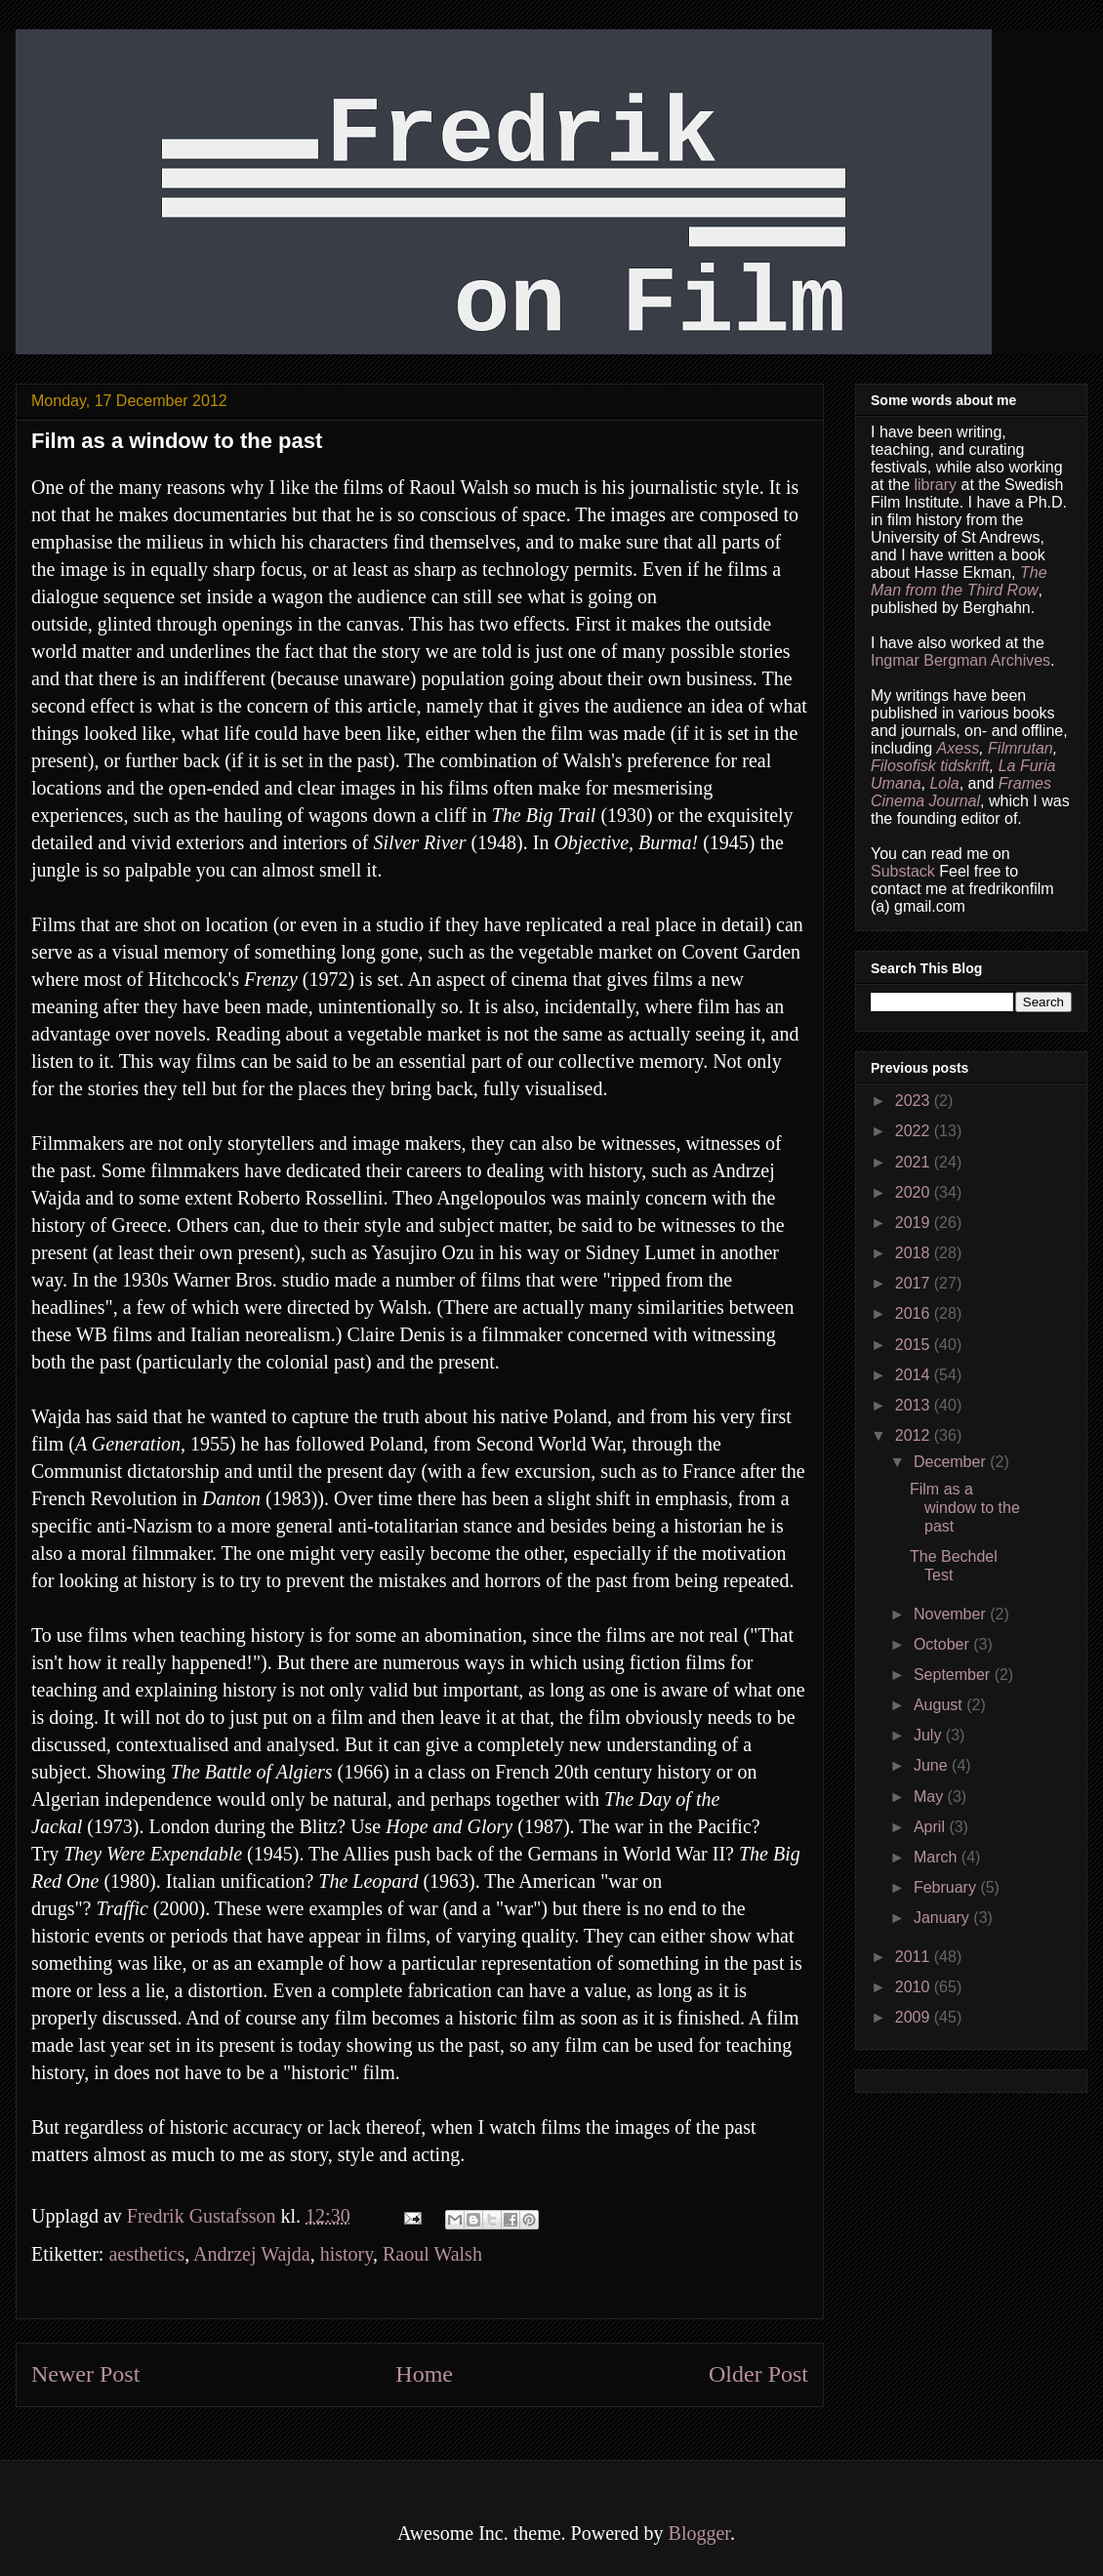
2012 (914, 1435)
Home (424, 2374)
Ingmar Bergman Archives (960, 660)
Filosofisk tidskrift (930, 765)
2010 (914, 1987)
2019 (914, 1222)
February (947, 1887)
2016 (914, 1313)
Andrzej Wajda (251, 2254)
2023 (914, 1100)
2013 (914, 1405)
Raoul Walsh (432, 2254)
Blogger (699, 2533)
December (952, 1461)
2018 (914, 1253)
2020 (914, 1192)
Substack (903, 871)
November (952, 1614)
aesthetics (146, 2254)
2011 (914, 1956)
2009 (914, 2017)
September (954, 1674)
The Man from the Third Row (959, 581)
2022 (914, 1131)
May (931, 1796)
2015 (914, 1344)
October (943, 1644)
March (937, 1857)
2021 (914, 1162)
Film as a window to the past (965, 1507)
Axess (958, 748)
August (940, 1705)
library (935, 484)
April (931, 1827)
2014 (914, 1375)
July (930, 1735)
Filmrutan (1020, 748)
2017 (914, 1283)
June (933, 1765)
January (943, 1917)
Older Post (758, 2374)
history (346, 2254)
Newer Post (85, 2374)
